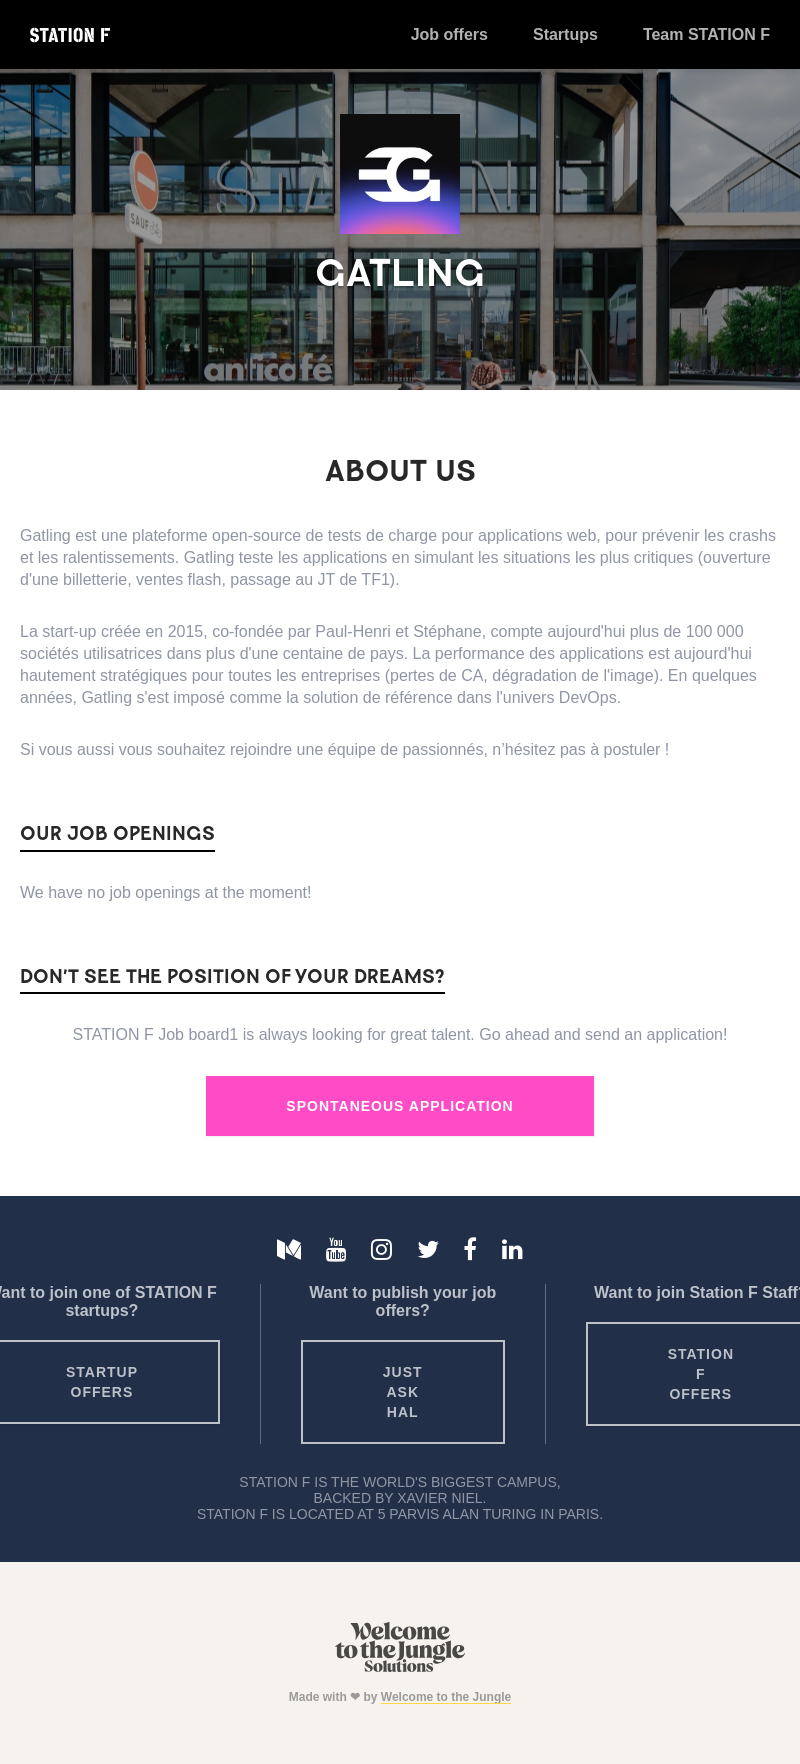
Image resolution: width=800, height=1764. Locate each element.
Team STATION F (706, 34)
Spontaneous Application (399, 1106)
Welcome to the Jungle (446, 1697)
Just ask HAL (403, 1392)
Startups (565, 34)
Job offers (449, 34)
